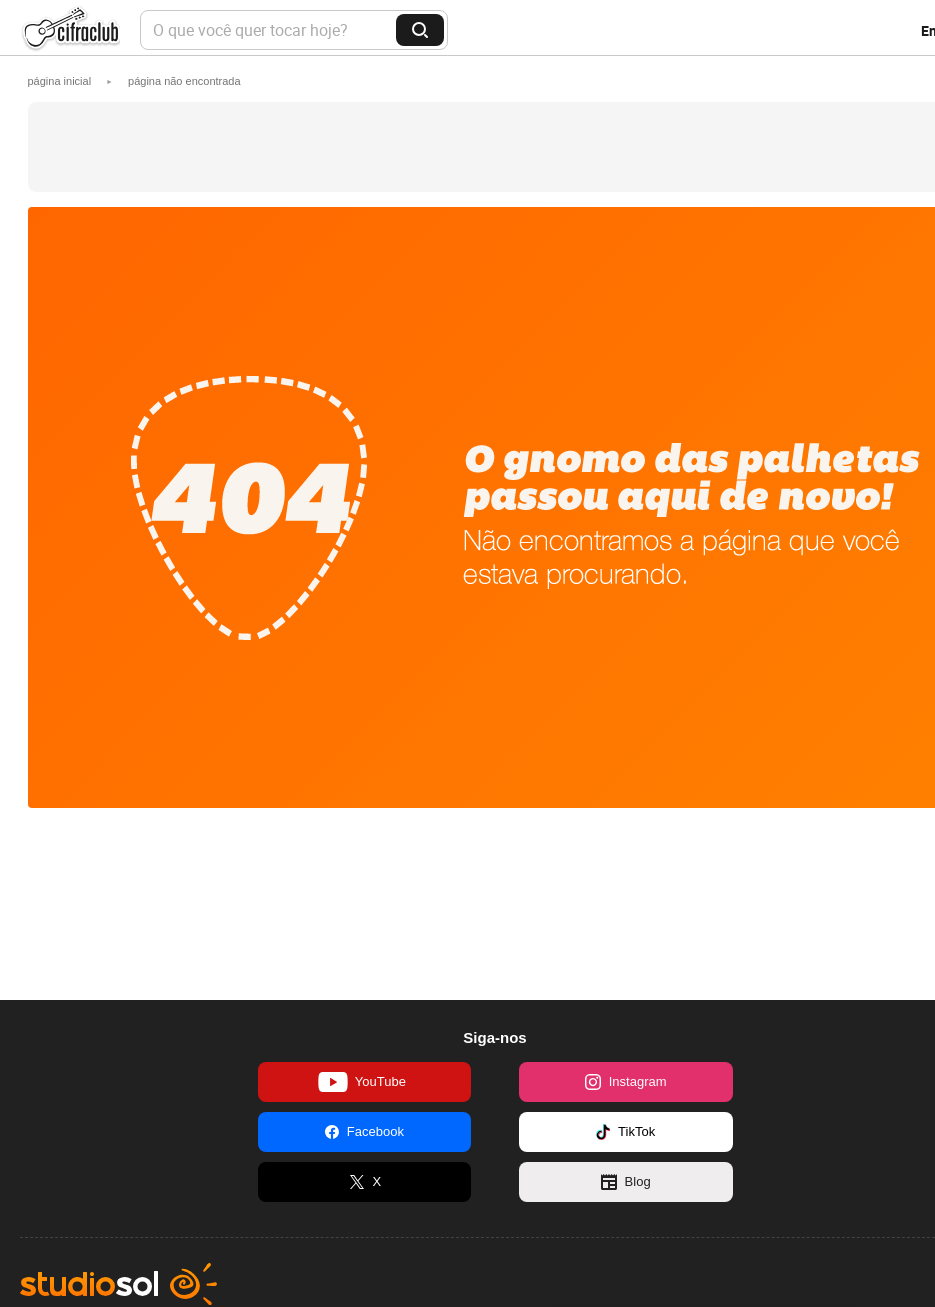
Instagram (626, 1082)
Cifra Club (70, 30)
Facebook (364, 1132)
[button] (184, 81)
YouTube (362, 1082)
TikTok (625, 1132)
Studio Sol (118, 1284)
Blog (626, 1182)
